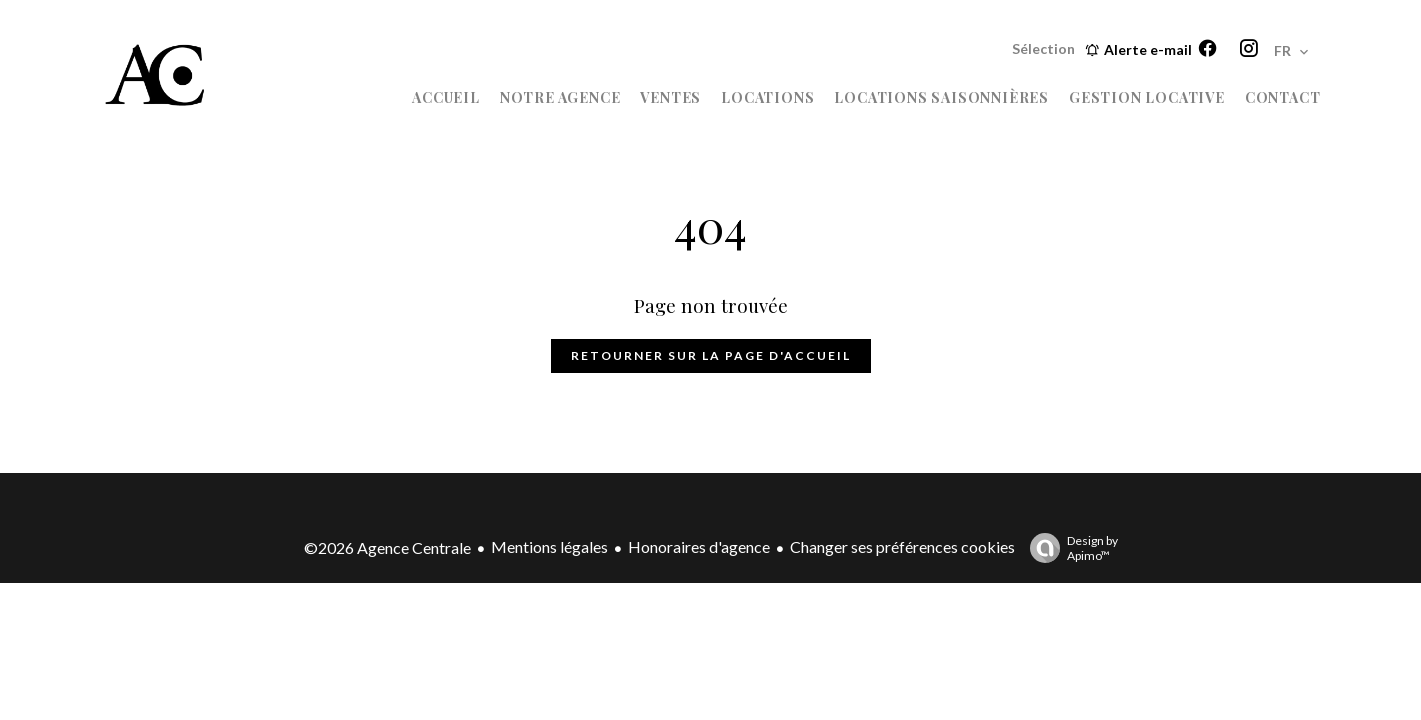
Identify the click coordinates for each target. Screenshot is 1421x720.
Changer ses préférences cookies (902, 546)
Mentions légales (549, 546)
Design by (1069, 548)
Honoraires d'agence (699, 546)
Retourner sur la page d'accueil (711, 355)
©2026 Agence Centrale (387, 547)
